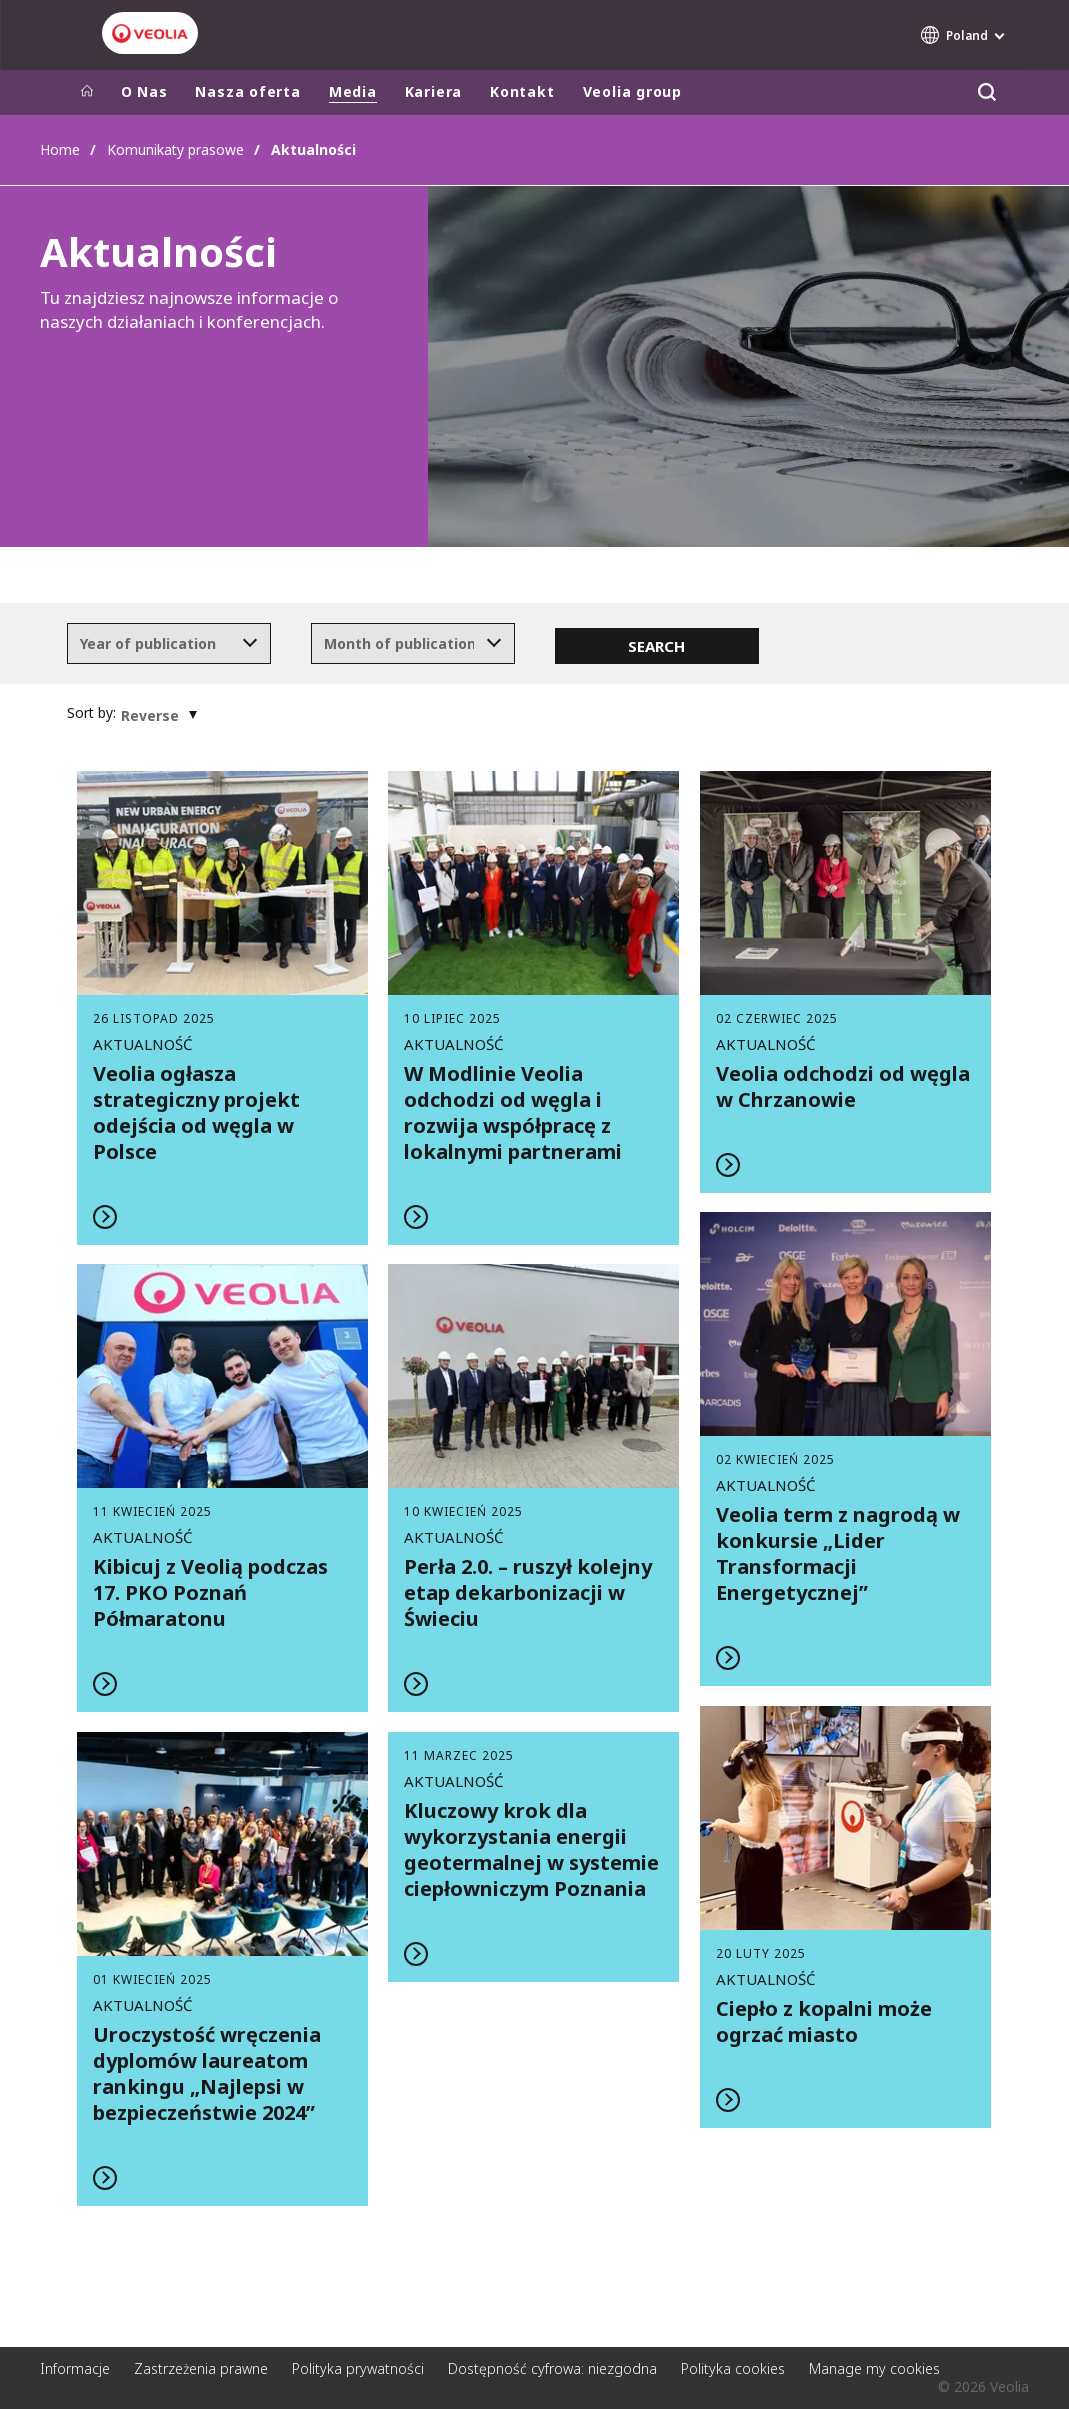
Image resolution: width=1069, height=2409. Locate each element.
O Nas (144, 91)
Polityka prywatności (358, 2368)
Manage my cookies (874, 2368)
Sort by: (91, 713)
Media (353, 91)
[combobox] (169, 644)
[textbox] (155, 644)
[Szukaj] (987, 92)
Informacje (75, 2368)
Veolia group (632, 91)
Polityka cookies (733, 2368)
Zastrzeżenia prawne (201, 2368)
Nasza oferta (247, 91)
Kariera (433, 91)
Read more (223, 1008)
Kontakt (522, 91)
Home (60, 149)
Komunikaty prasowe (175, 149)
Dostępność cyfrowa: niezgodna (552, 2368)
